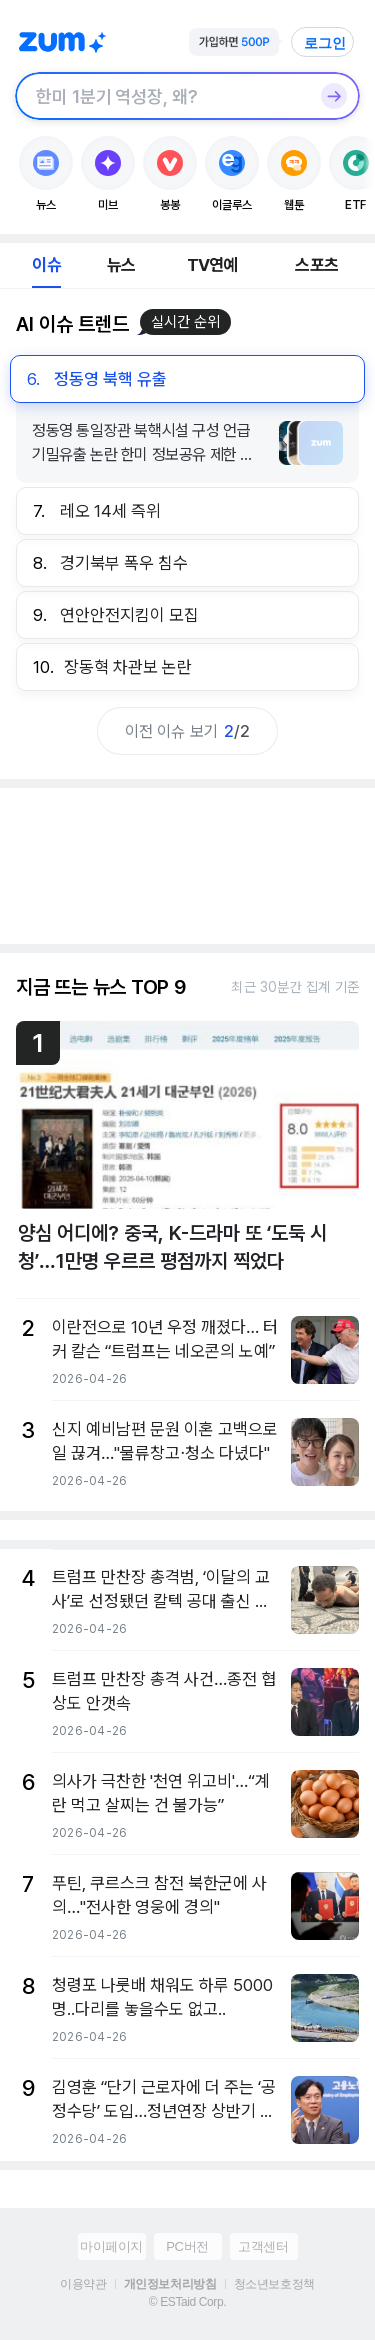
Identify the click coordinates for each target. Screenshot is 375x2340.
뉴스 (121, 265)
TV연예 (212, 265)
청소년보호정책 (274, 2284)
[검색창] (161, 96)
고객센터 (263, 2246)
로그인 (325, 43)
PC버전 (187, 2246)
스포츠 (316, 265)
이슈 (46, 265)
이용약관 (83, 2284)
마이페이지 (111, 2246)
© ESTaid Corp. (187, 2302)
